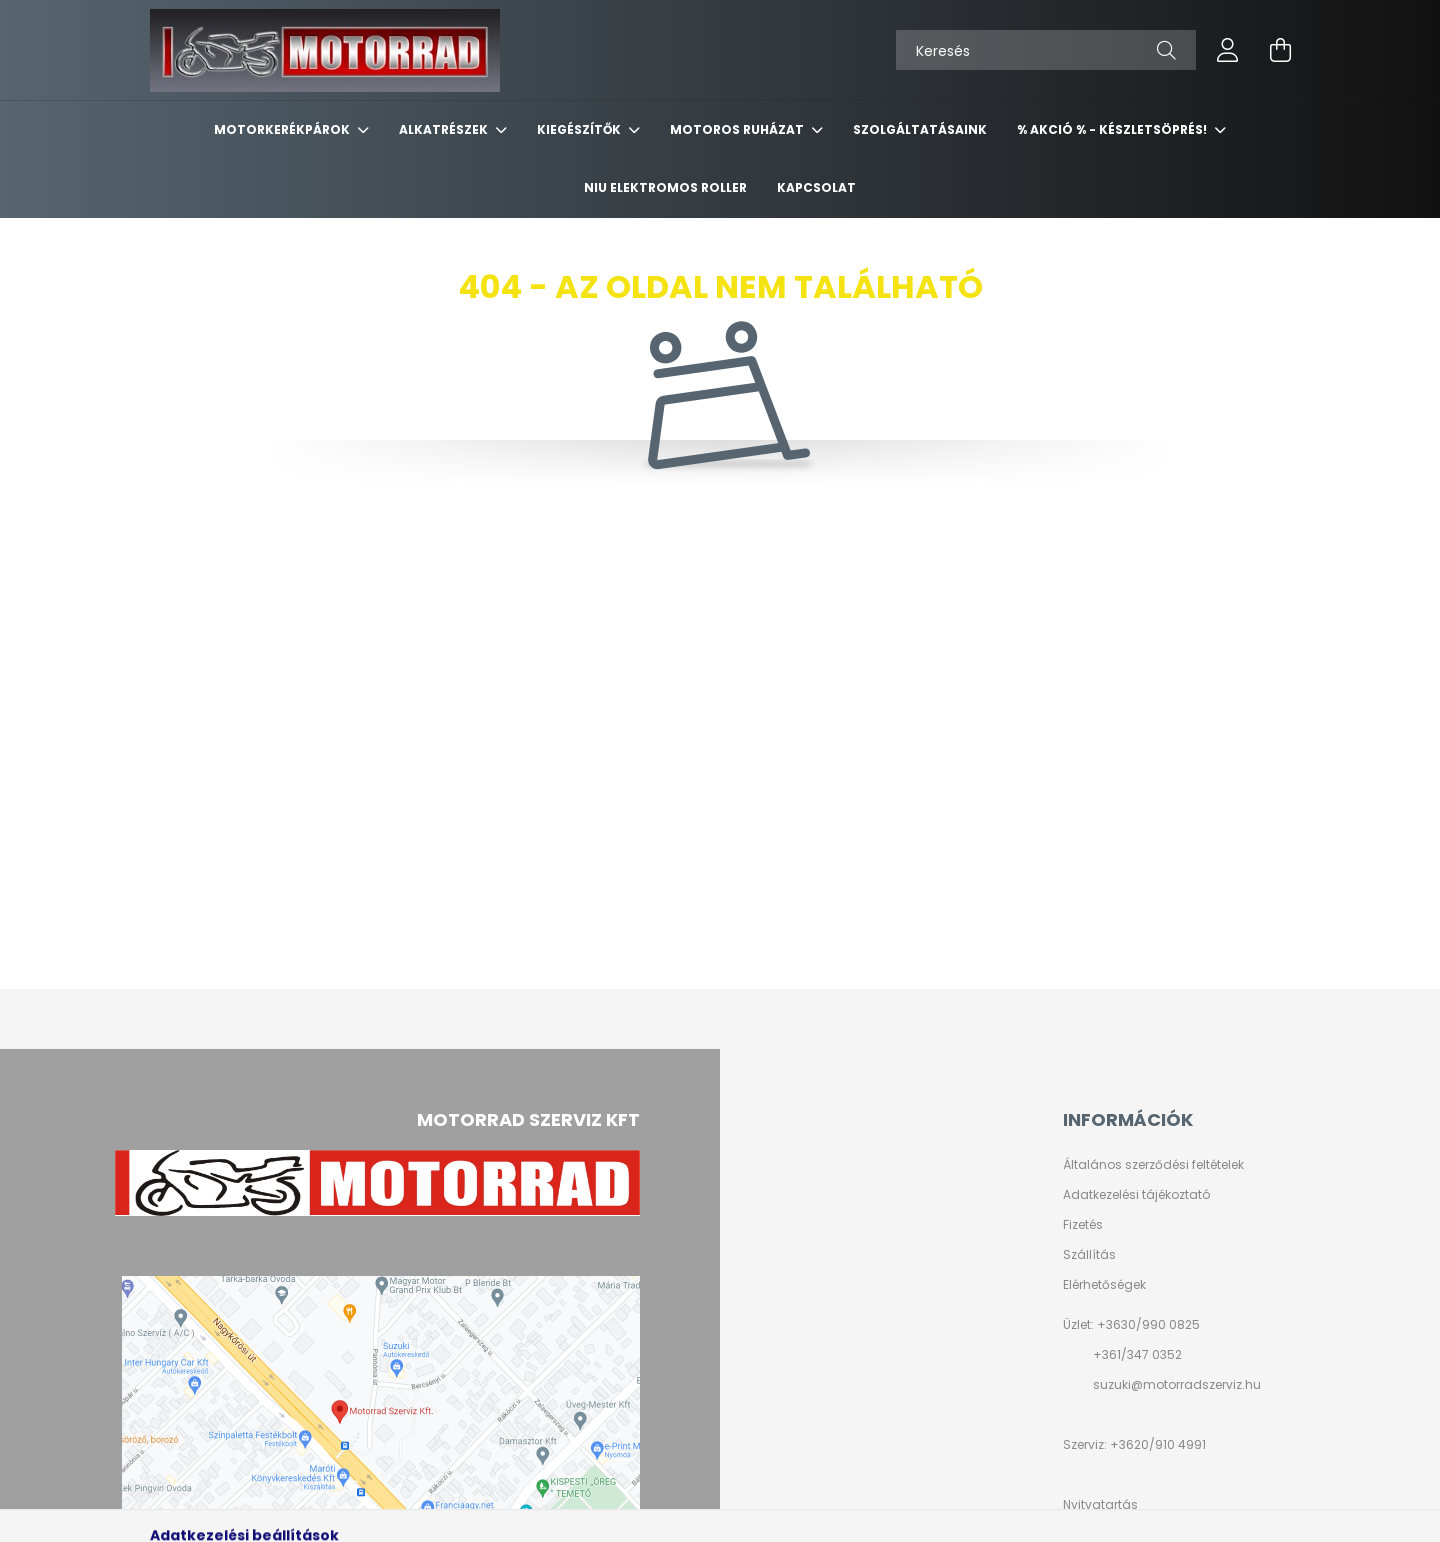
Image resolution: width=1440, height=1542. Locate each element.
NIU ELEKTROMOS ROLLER (665, 187)
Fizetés (1083, 1225)
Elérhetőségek (1104, 1285)
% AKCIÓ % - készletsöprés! (1113, 129)
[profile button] (1228, 50)
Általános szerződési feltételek (1153, 1165)
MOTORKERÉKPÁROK (283, 129)
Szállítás (1089, 1255)
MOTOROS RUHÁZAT (738, 129)
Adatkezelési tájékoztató (1136, 1195)
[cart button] (1280, 50)
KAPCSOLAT (816, 187)
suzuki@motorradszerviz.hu (1177, 1384)
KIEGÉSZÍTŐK (580, 129)
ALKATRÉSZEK (445, 129)
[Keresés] (1046, 50)
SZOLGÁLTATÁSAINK (920, 129)
